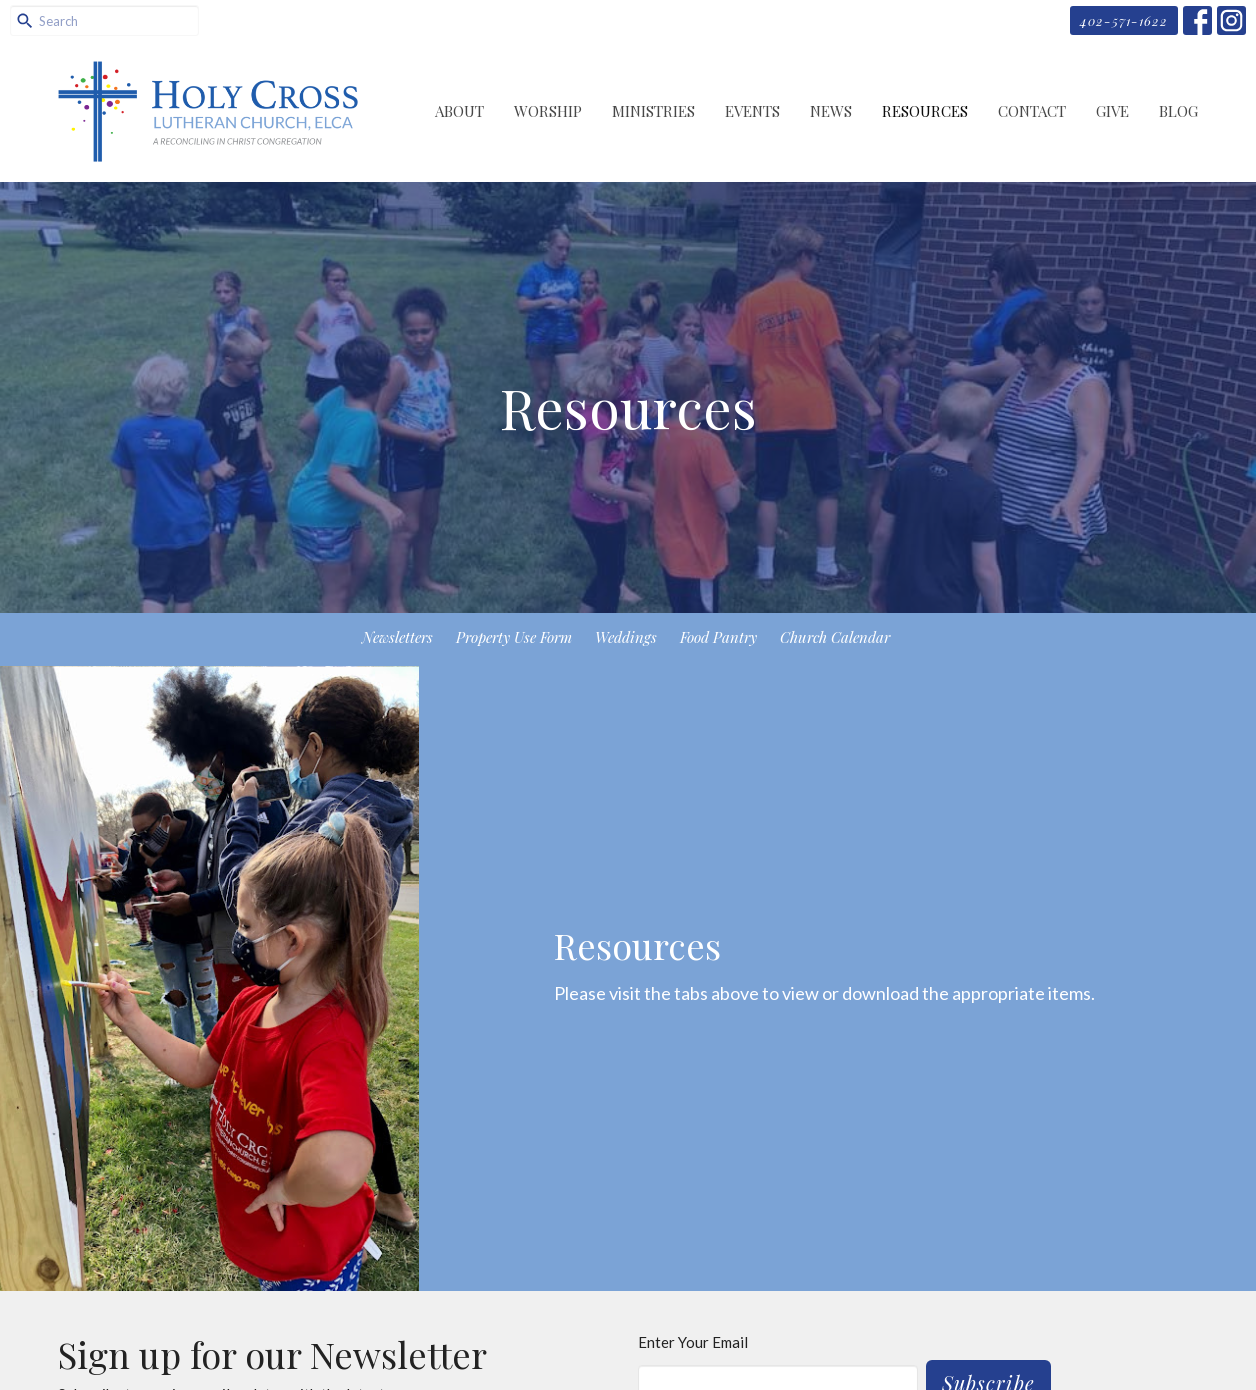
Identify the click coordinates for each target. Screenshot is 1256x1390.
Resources (925, 111)
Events (752, 111)
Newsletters (397, 637)
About (459, 111)
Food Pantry (718, 637)
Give (1112, 111)
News (831, 111)
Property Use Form (514, 637)
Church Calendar (835, 637)
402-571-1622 (1124, 20)
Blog (1178, 111)
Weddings (626, 637)
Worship (548, 111)
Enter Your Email (693, 1342)
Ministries (653, 111)
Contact (1032, 111)
